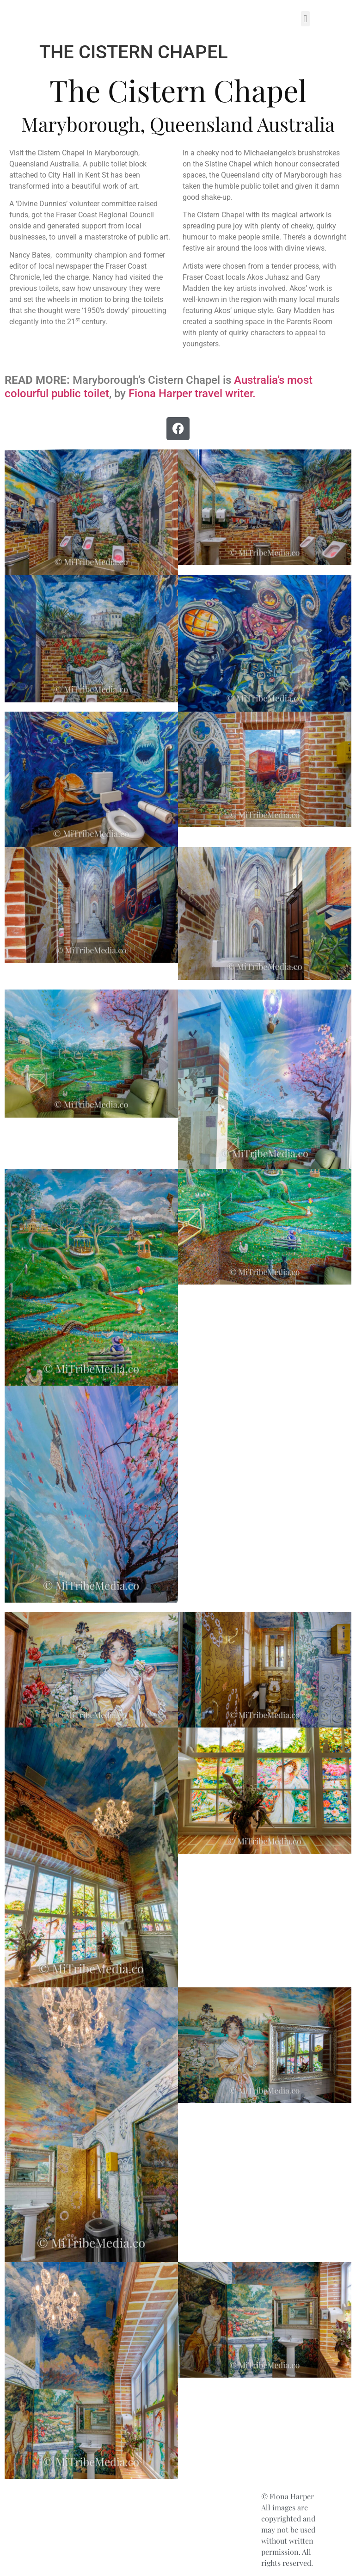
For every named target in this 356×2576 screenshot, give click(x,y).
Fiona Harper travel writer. (192, 393)
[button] (305, 18)
